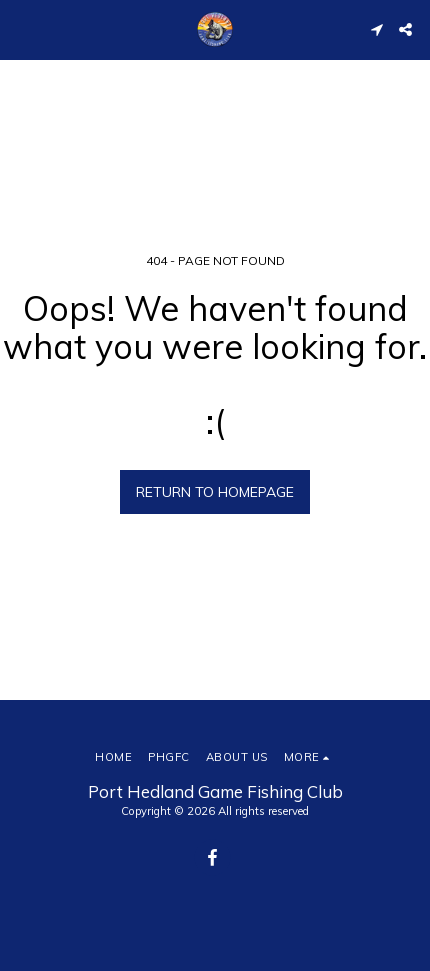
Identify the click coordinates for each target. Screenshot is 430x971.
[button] (22, 28)
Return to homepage (215, 492)
